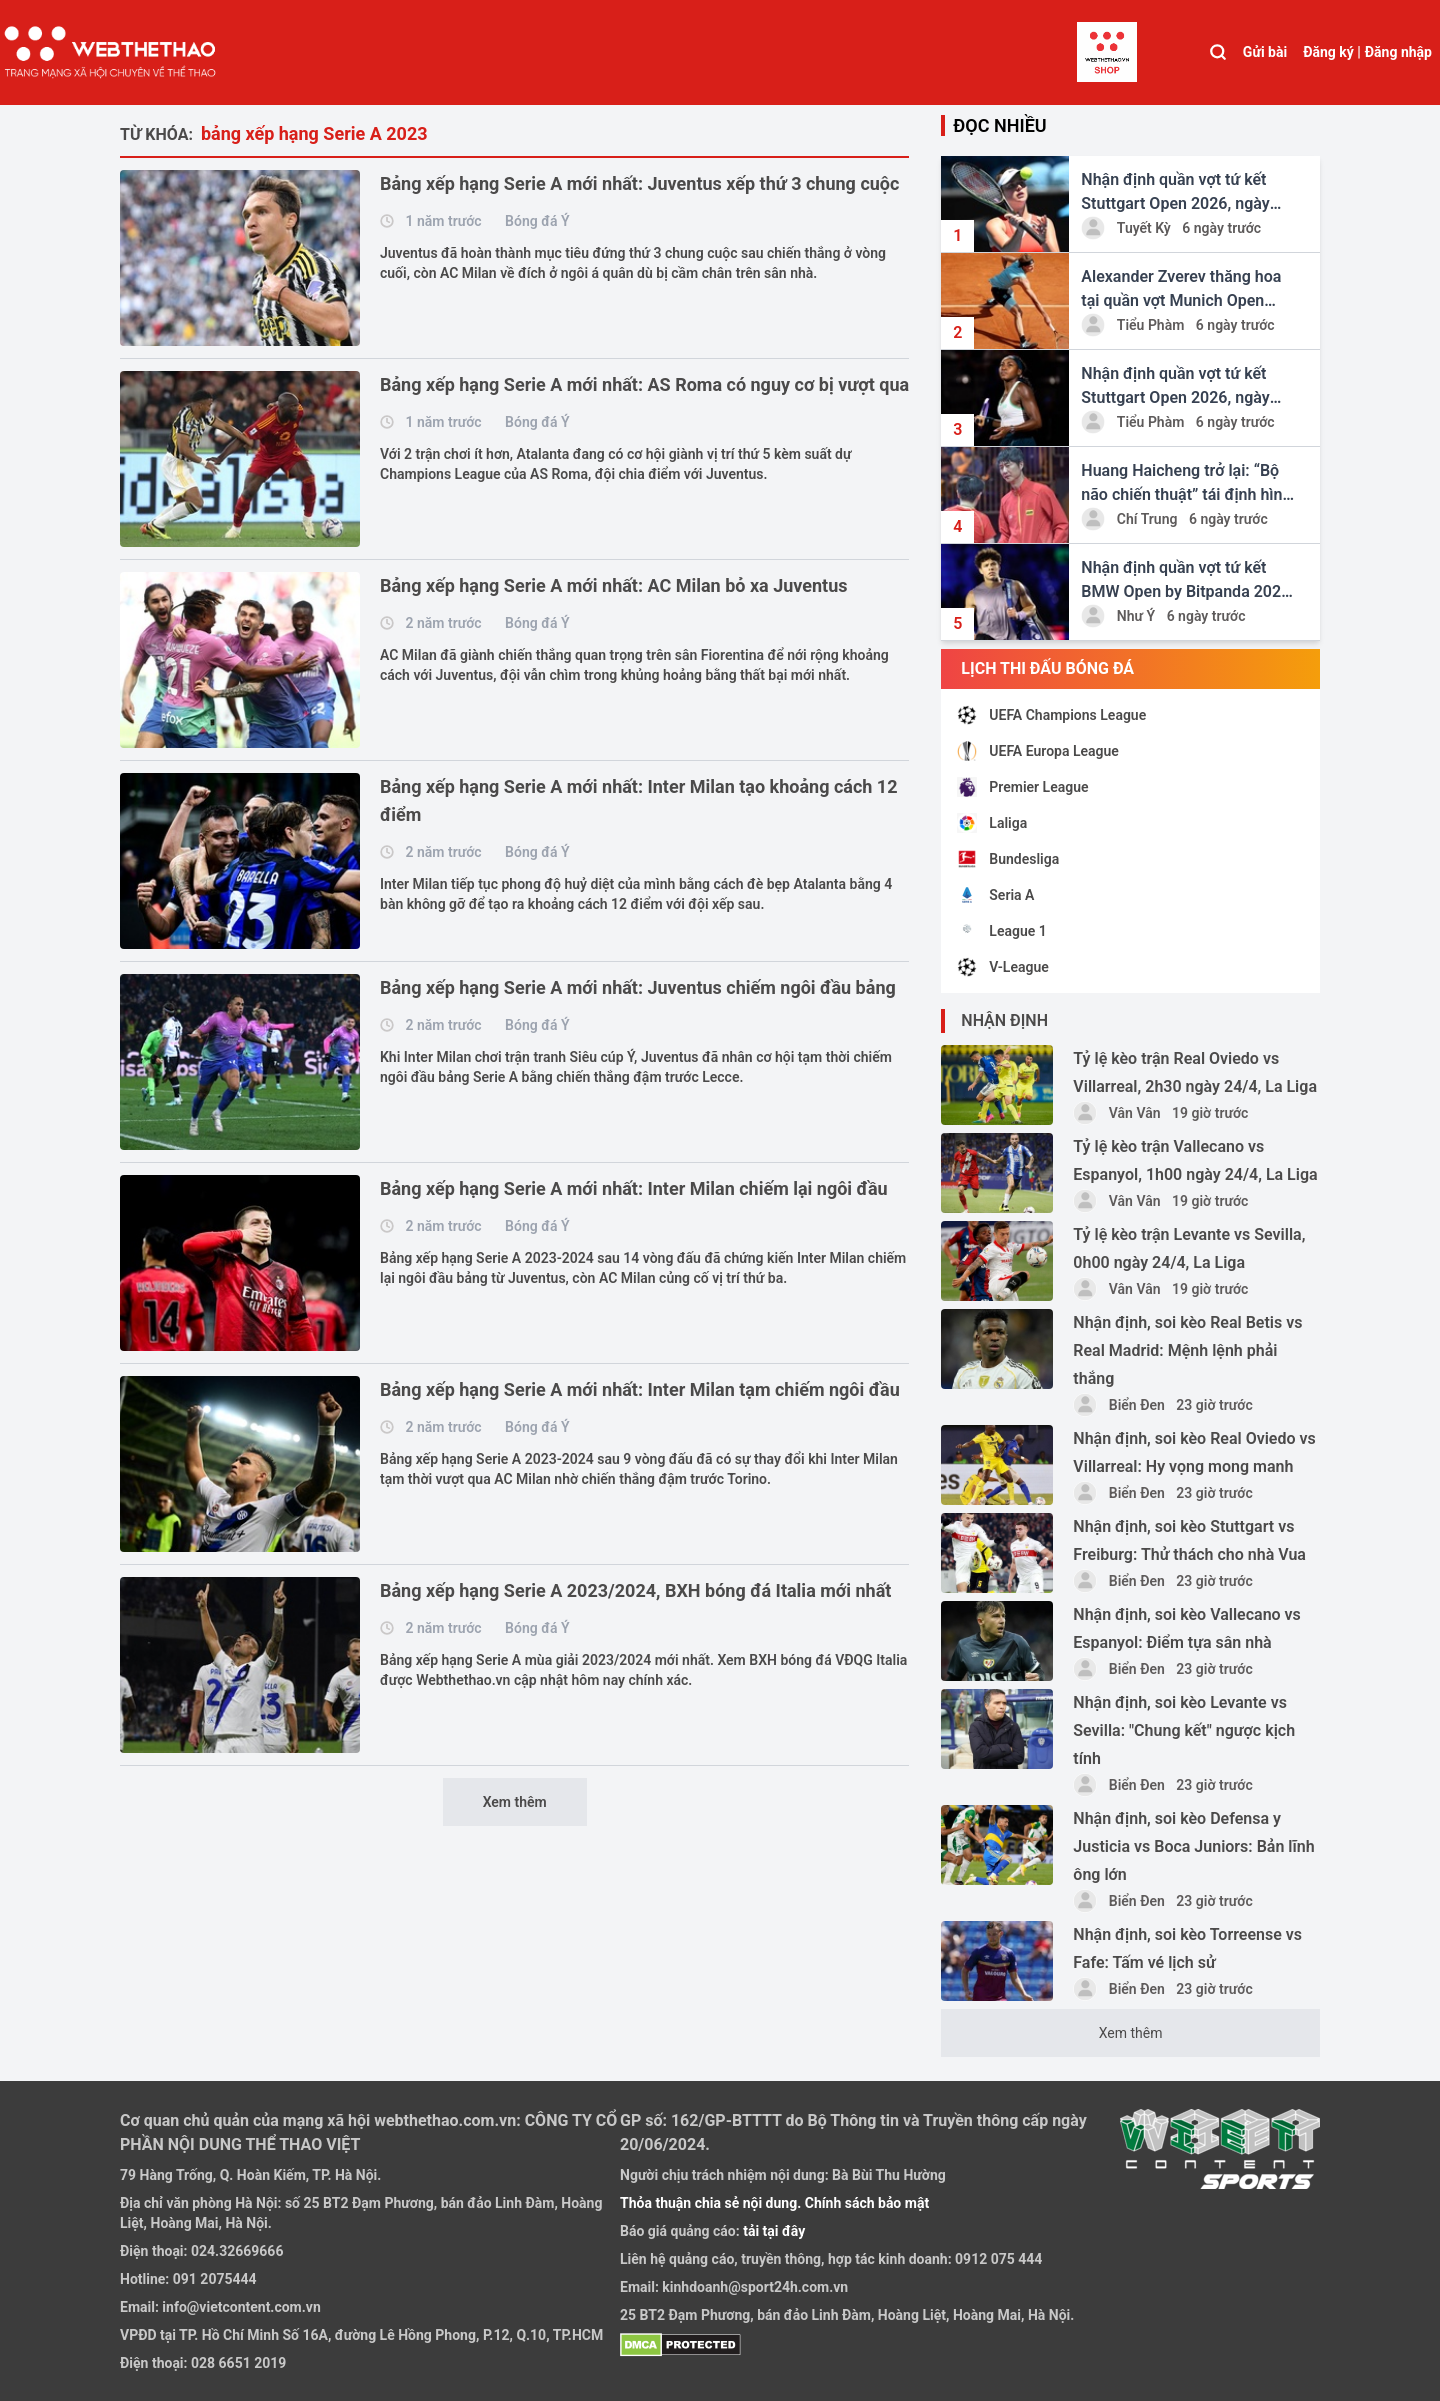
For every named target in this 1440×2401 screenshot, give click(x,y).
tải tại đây (773, 2231)
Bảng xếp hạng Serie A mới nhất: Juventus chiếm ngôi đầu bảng (638, 987)
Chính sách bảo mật (867, 2203)
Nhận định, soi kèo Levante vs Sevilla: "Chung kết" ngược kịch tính (1184, 1730)
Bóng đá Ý (537, 221)
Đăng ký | (1332, 52)
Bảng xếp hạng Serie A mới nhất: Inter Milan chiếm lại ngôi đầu (634, 1188)
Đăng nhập (1398, 52)
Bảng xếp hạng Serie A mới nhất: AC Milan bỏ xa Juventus (614, 585)
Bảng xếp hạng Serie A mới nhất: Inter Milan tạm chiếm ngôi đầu (640, 1389)
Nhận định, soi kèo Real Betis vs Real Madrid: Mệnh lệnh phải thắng (1187, 1350)
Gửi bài (1265, 52)
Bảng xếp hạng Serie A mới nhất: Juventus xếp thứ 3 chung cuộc (639, 183)
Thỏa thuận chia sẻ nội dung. (712, 2203)
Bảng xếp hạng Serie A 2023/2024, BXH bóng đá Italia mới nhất (635, 1590)
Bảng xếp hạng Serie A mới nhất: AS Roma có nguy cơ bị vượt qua (644, 384)
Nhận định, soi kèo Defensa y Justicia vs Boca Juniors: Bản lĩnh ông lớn (1193, 1846)
